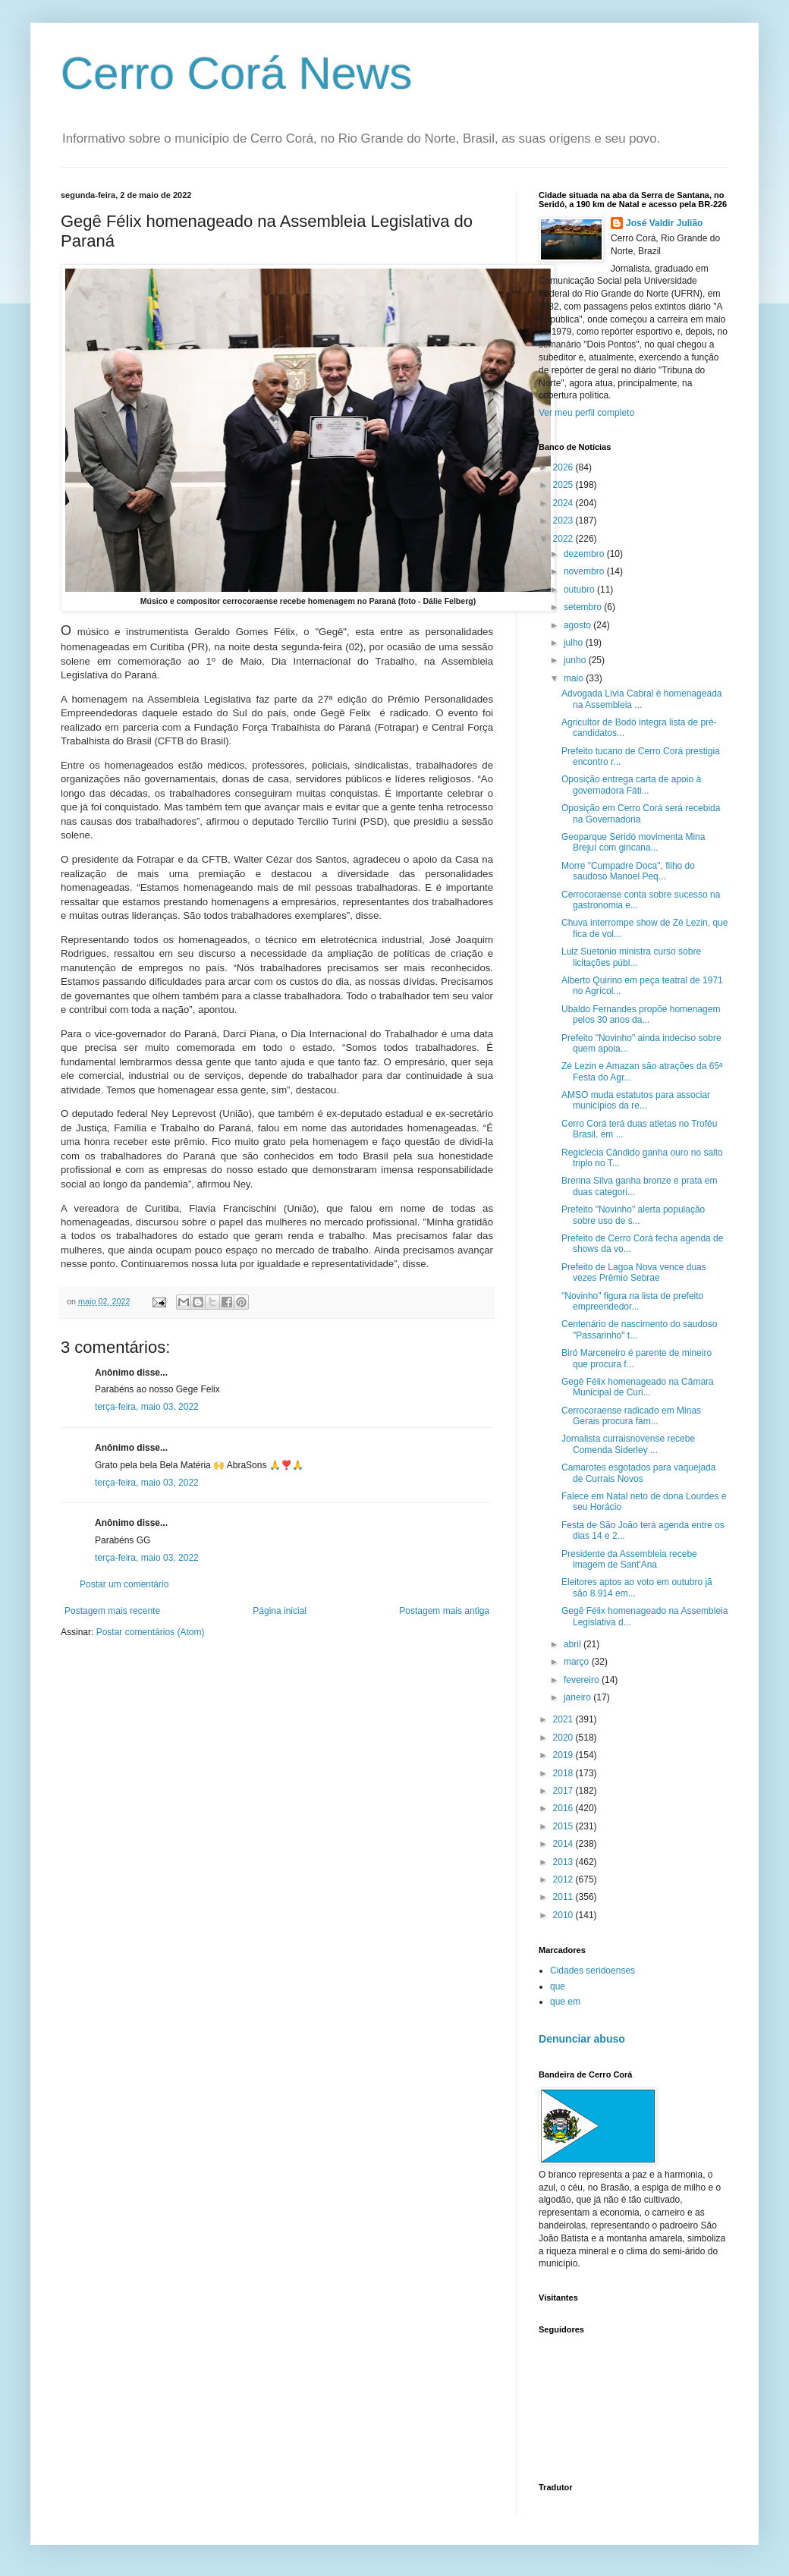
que (557, 1986)
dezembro (585, 554)
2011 (564, 1897)
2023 (564, 520)
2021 (564, 1719)
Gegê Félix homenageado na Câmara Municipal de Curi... (637, 1387)
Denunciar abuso (582, 2039)
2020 (564, 1737)
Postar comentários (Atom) (150, 1632)
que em (565, 2001)
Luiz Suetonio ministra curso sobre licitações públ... (631, 956)
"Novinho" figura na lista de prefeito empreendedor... (632, 1301)
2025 (564, 485)
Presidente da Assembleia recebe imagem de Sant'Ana (629, 1559)
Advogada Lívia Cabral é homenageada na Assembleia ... (641, 698)
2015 (564, 1826)
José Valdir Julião (664, 223)
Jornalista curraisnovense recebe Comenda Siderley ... (628, 1444)
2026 (564, 467)
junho (576, 660)
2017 (564, 1790)
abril (573, 1644)
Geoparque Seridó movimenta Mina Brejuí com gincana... (633, 842)
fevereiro (583, 1680)
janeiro (578, 1697)
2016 (564, 1808)
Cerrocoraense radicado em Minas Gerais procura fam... (631, 1415)
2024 (564, 503)
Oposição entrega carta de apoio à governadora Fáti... (631, 784)
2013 (564, 1862)
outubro (580, 589)
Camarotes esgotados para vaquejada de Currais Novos (638, 1472)
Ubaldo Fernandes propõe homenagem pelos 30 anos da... (640, 1014)
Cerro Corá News (236, 73)
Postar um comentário (124, 1584)
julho (575, 642)
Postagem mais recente (112, 1611)
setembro (584, 607)
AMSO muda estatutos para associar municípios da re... (635, 1100)
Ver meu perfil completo (586, 412)
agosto (578, 625)
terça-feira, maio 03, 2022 (147, 1406)
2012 (564, 1879)
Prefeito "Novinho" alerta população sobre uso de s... (633, 1214)
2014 (564, 1843)
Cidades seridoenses (592, 1970)
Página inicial (279, 1611)
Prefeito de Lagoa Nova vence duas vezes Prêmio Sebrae (633, 1272)
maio (575, 678)
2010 (564, 1915)
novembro (585, 571)
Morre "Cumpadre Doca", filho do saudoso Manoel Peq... (628, 871)
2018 (564, 1773)
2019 (564, 1755)
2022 (564, 538)
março (578, 1661)
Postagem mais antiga (444, 1611)
